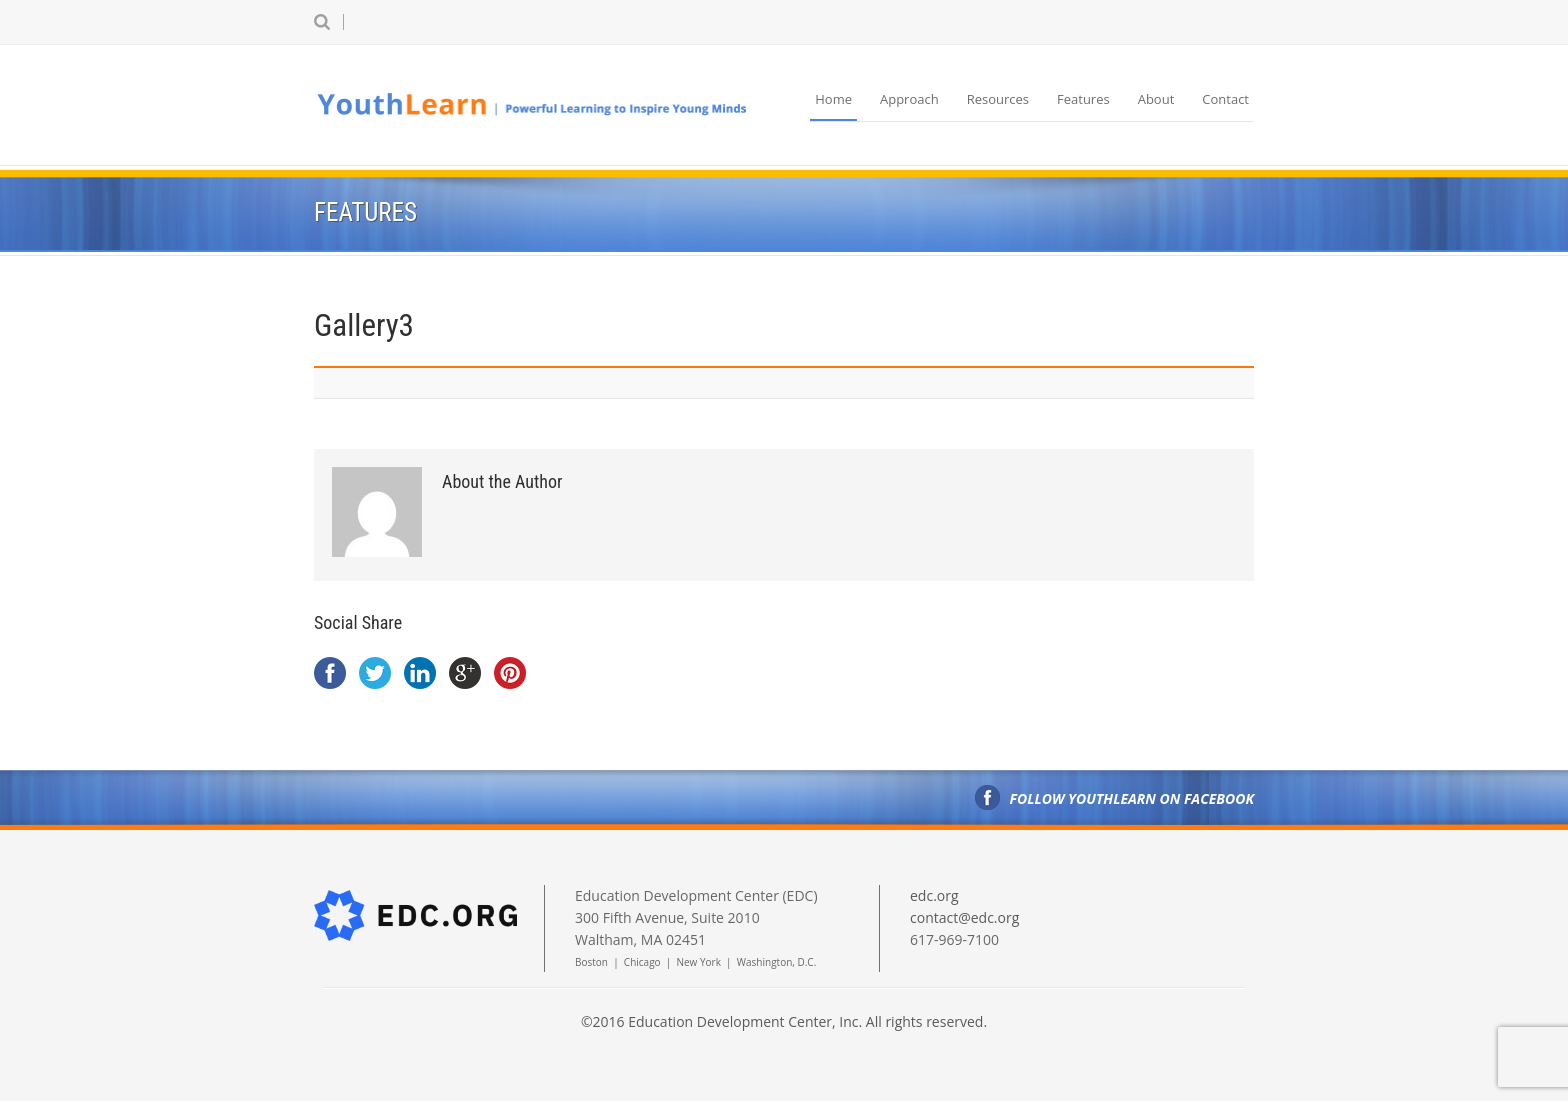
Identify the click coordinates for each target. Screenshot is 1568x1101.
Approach (909, 99)
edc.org (934, 895)
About (1156, 99)
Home (833, 99)
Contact (1225, 99)
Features (1083, 99)
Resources (998, 99)
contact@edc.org (964, 917)
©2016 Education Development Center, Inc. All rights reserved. (784, 1021)
